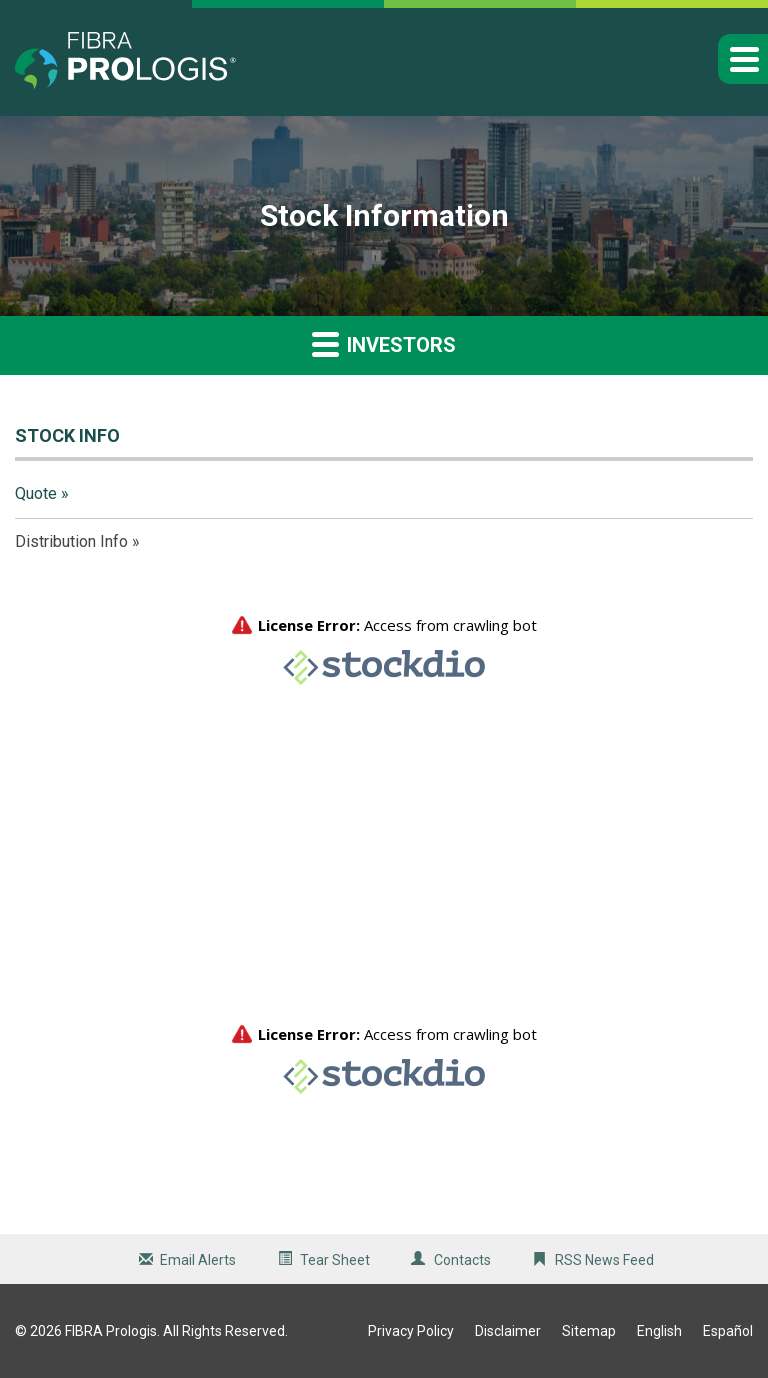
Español (728, 1331)
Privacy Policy (411, 1331)
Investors (384, 343)
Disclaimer (508, 1331)
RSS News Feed (604, 1260)
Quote (36, 493)
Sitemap (589, 1331)
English (659, 1331)
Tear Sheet (335, 1260)
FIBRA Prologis (111, 1331)
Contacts (462, 1260)
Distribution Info (71, 541)
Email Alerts (198, 1260)
